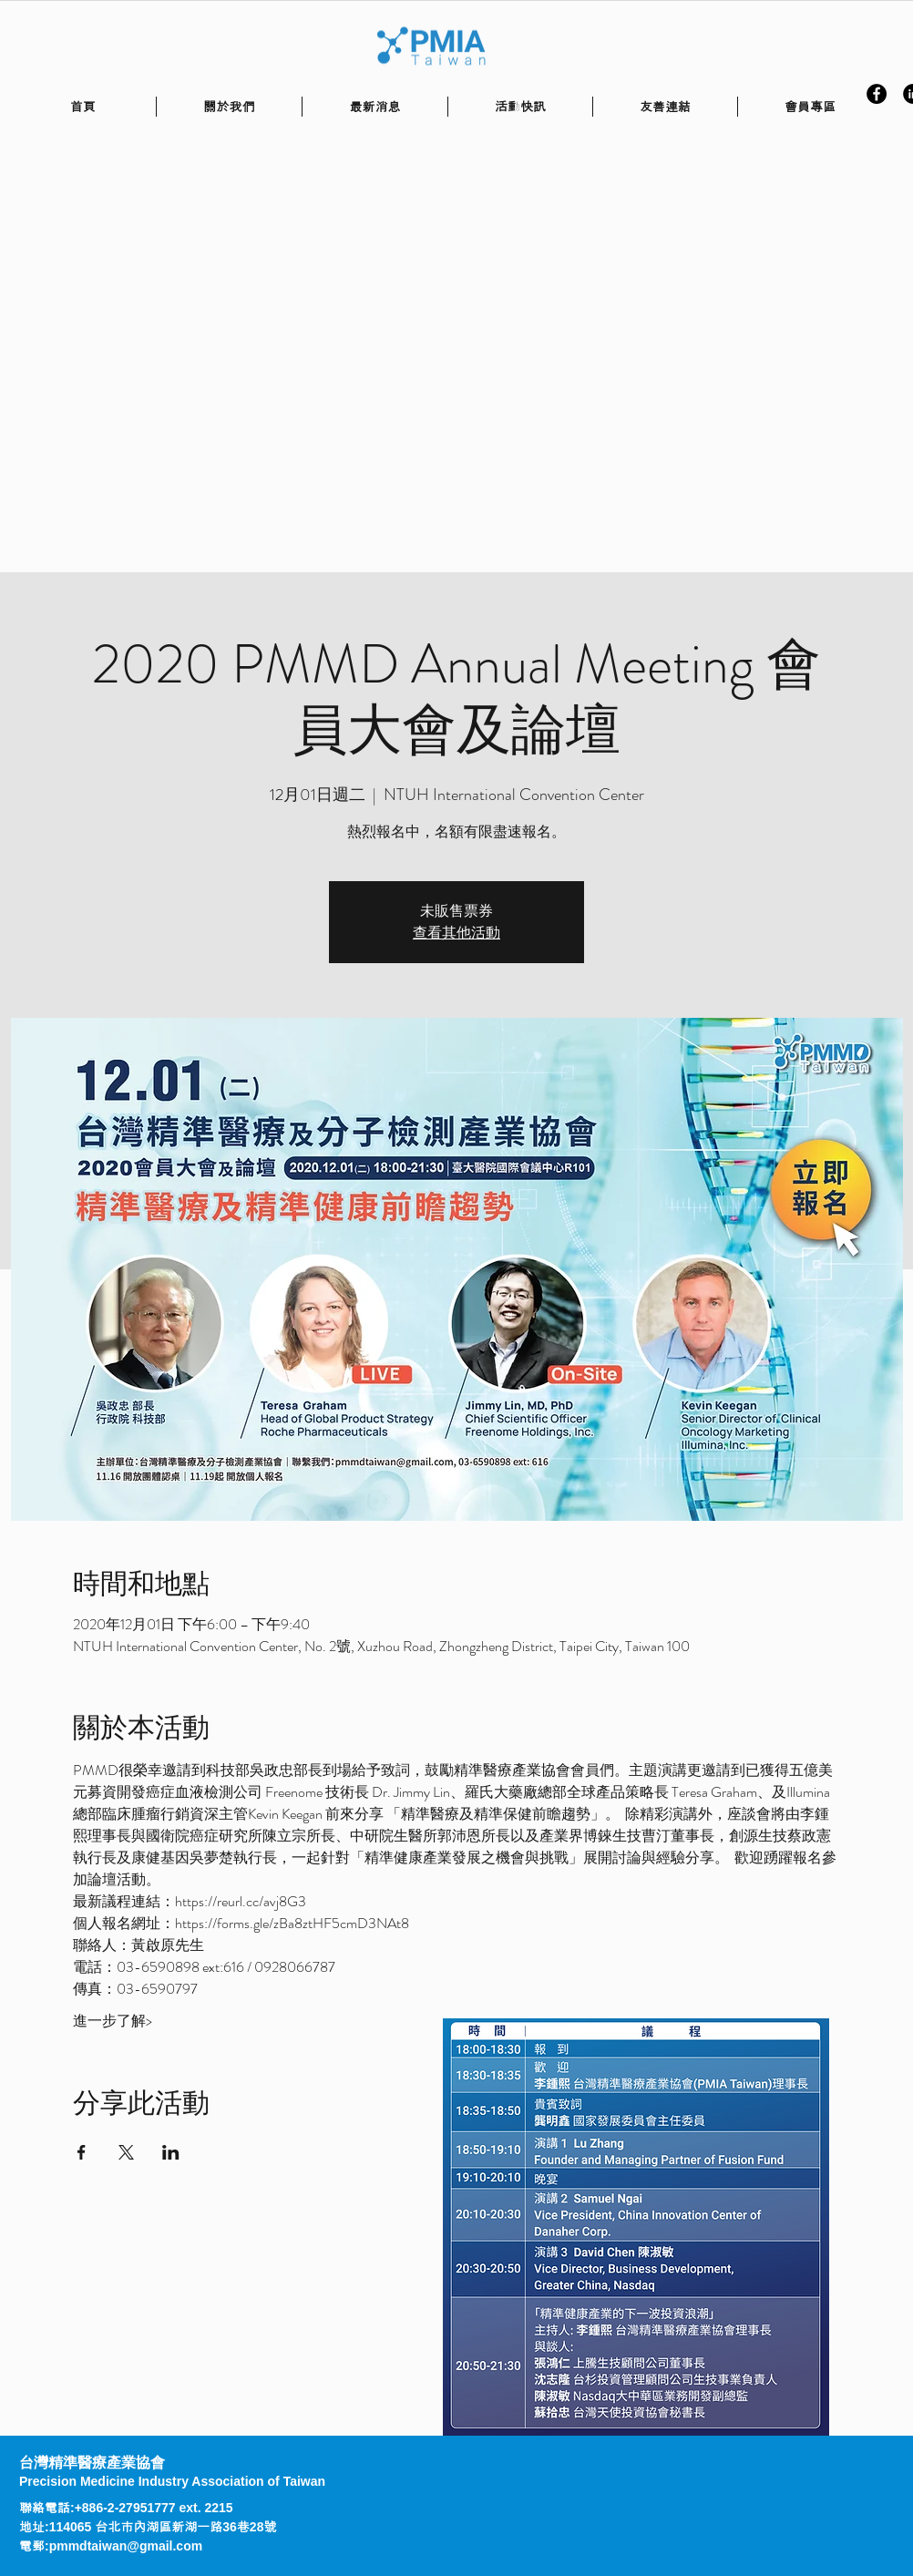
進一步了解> (112, 2021)
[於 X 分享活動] (126, 2152)
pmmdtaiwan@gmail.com (125, 2546)
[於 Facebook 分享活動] (81, 2152)
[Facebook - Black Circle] (877, 94)
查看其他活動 (456, 932)
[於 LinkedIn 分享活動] (171, 2152)
